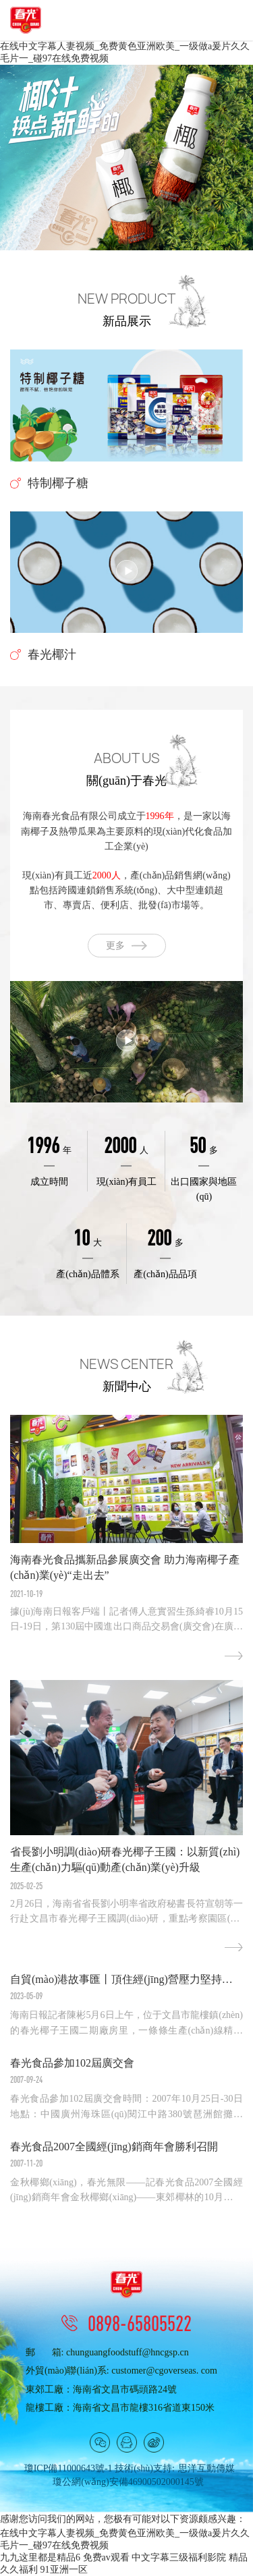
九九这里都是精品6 (40, 2557)
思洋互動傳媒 (206, 2468)
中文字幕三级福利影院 (179, 2557)
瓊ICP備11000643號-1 (68, 2468)
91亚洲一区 (64, 2570)
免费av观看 (106, 2557)
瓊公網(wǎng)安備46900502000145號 (128, 2482)
